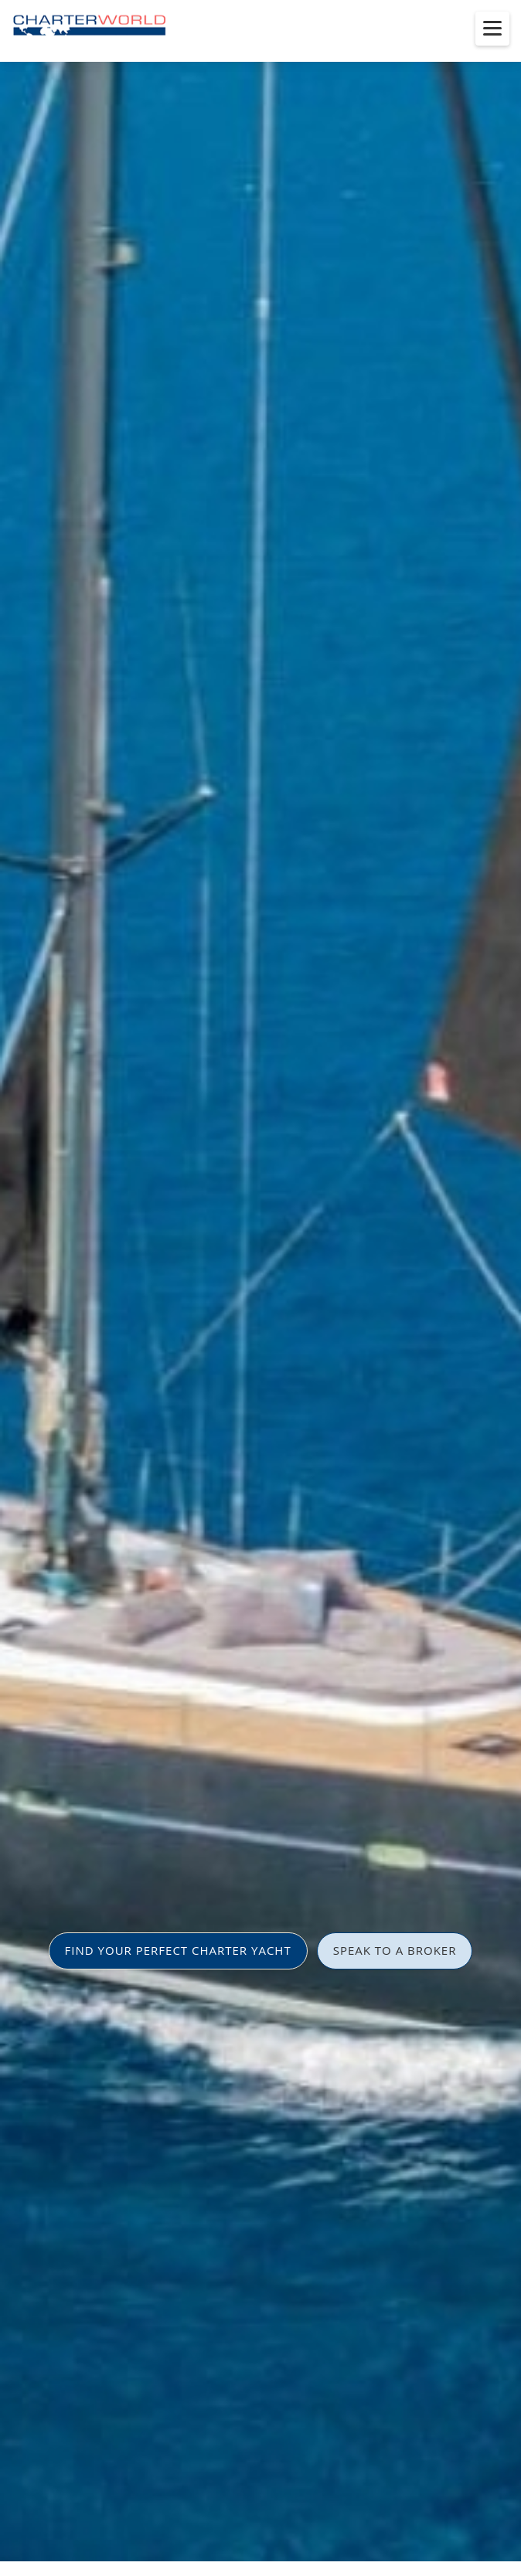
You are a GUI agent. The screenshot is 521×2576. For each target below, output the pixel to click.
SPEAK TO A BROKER (395, 1950)
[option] (260, 1288)
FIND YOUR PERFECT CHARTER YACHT (178, 1950)
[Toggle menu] (492, 29)
